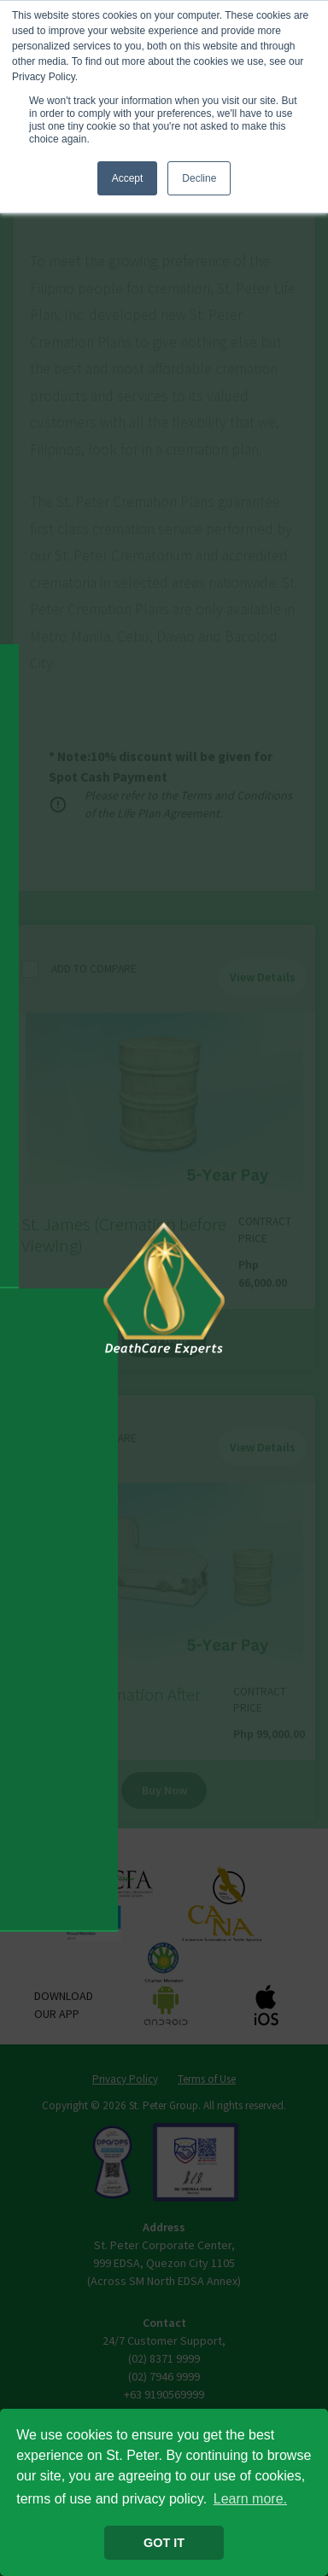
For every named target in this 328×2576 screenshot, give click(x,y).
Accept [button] (128, 178)
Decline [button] (199, 178)
